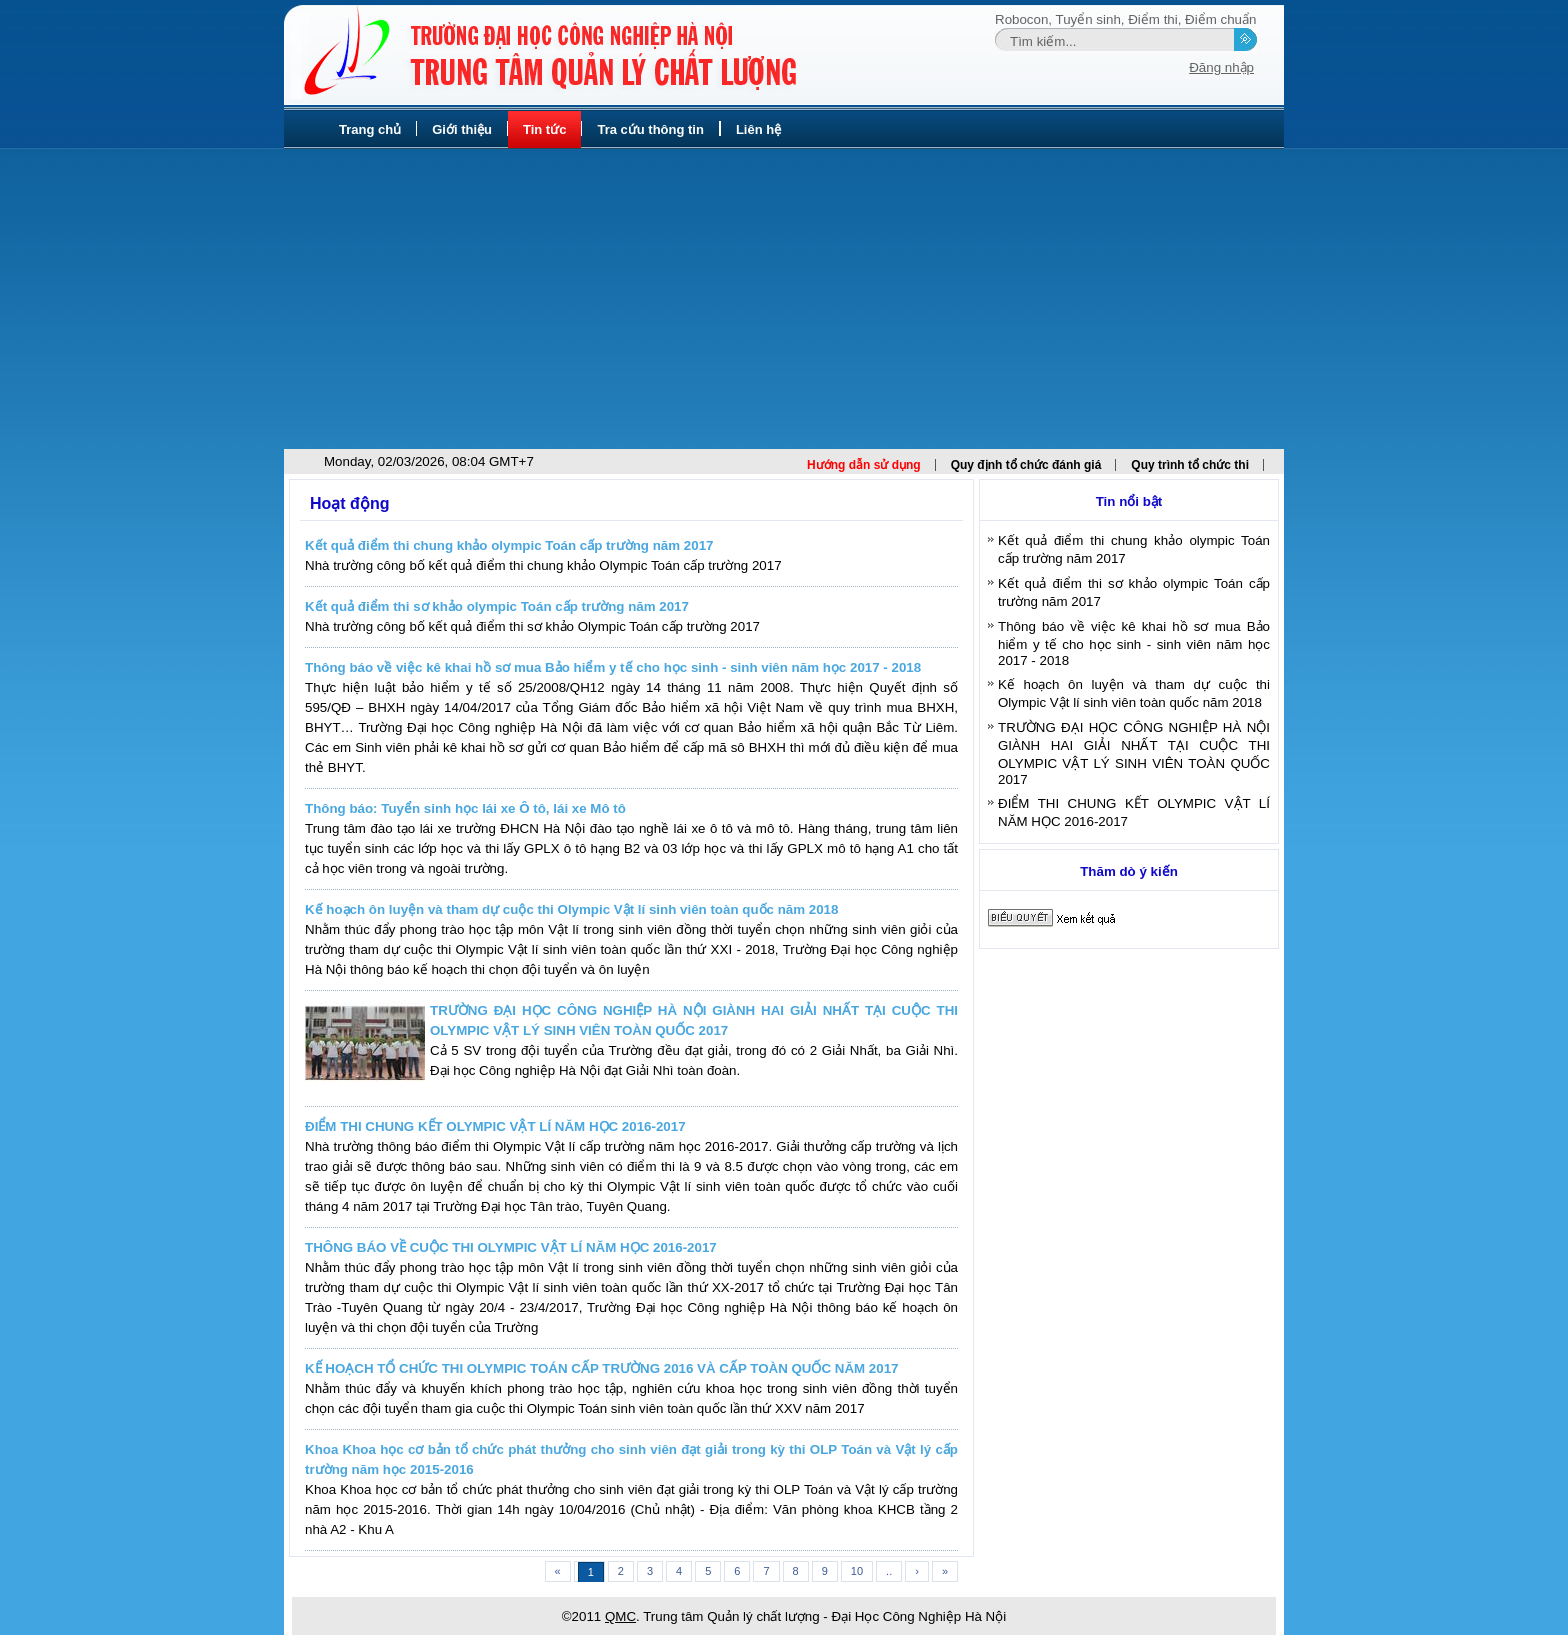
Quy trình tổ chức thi (1190, 465)
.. (889, 1571)
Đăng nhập (1221, 67)
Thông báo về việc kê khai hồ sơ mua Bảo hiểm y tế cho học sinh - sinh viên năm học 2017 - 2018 (613, 667)
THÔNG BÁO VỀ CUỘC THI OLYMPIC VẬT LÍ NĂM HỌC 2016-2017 (511, 1247)
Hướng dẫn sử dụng (864, 465)
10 (857, 1571)
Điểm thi (1152, 19)
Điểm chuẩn (1220, 19)
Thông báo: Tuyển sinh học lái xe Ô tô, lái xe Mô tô (465, 808)
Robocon (1021, 19)
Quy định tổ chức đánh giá (1026, 465)
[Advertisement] (784, 299)
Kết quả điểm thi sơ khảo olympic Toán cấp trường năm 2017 (497, 606)
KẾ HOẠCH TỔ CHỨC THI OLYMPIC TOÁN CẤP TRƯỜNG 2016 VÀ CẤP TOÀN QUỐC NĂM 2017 (602, 1368)
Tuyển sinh (1088, 19)
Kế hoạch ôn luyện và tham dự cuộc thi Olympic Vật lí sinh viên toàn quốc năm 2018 (571, 909)
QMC (620, 1616)
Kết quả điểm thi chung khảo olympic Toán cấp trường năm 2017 (509, 545)
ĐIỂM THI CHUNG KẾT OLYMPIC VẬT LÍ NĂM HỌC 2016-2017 (495, 1126)
